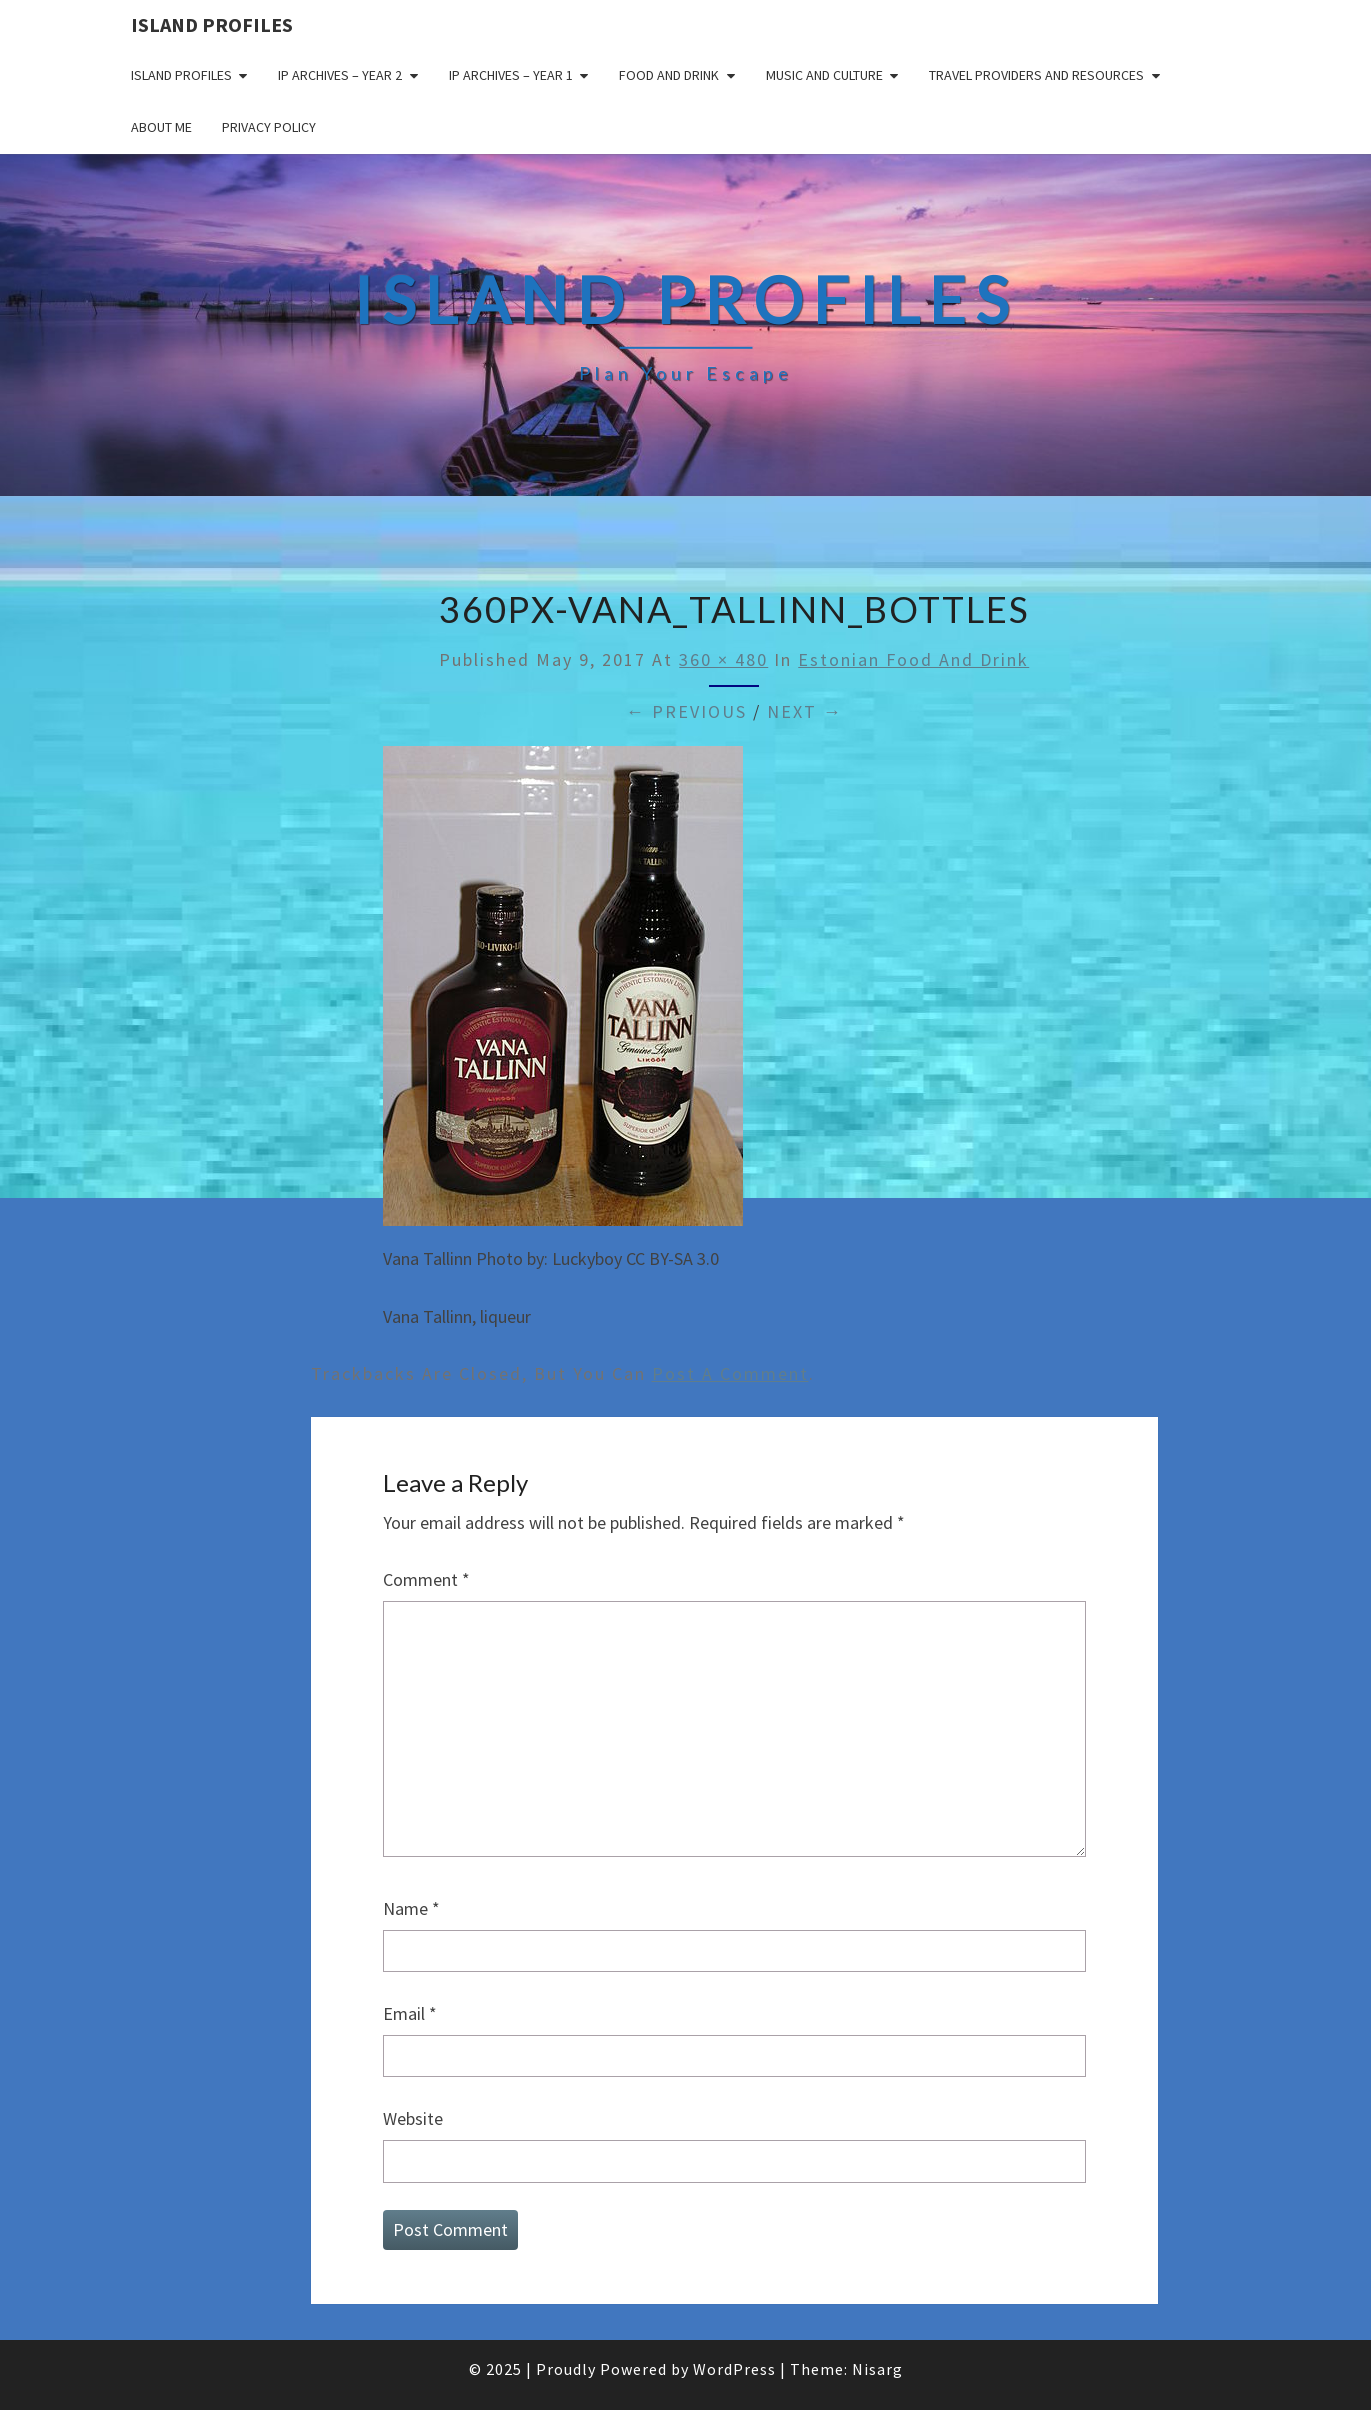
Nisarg (877, 2369)
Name (411, 1908)
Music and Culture (824, 75)
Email (410, 2013)
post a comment (730, 1373)
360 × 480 (723, 659)
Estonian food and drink (913, 659)
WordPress (734, 2369)
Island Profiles (212, 24)
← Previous (686, 711)
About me (161, 127)
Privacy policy (269, 127)
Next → (805, 711)
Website (413, 2118)
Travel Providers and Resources (1036, 75)
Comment (426, 1579)
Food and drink (669, 75)
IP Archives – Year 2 (340, 75)
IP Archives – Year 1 (511, 75)
